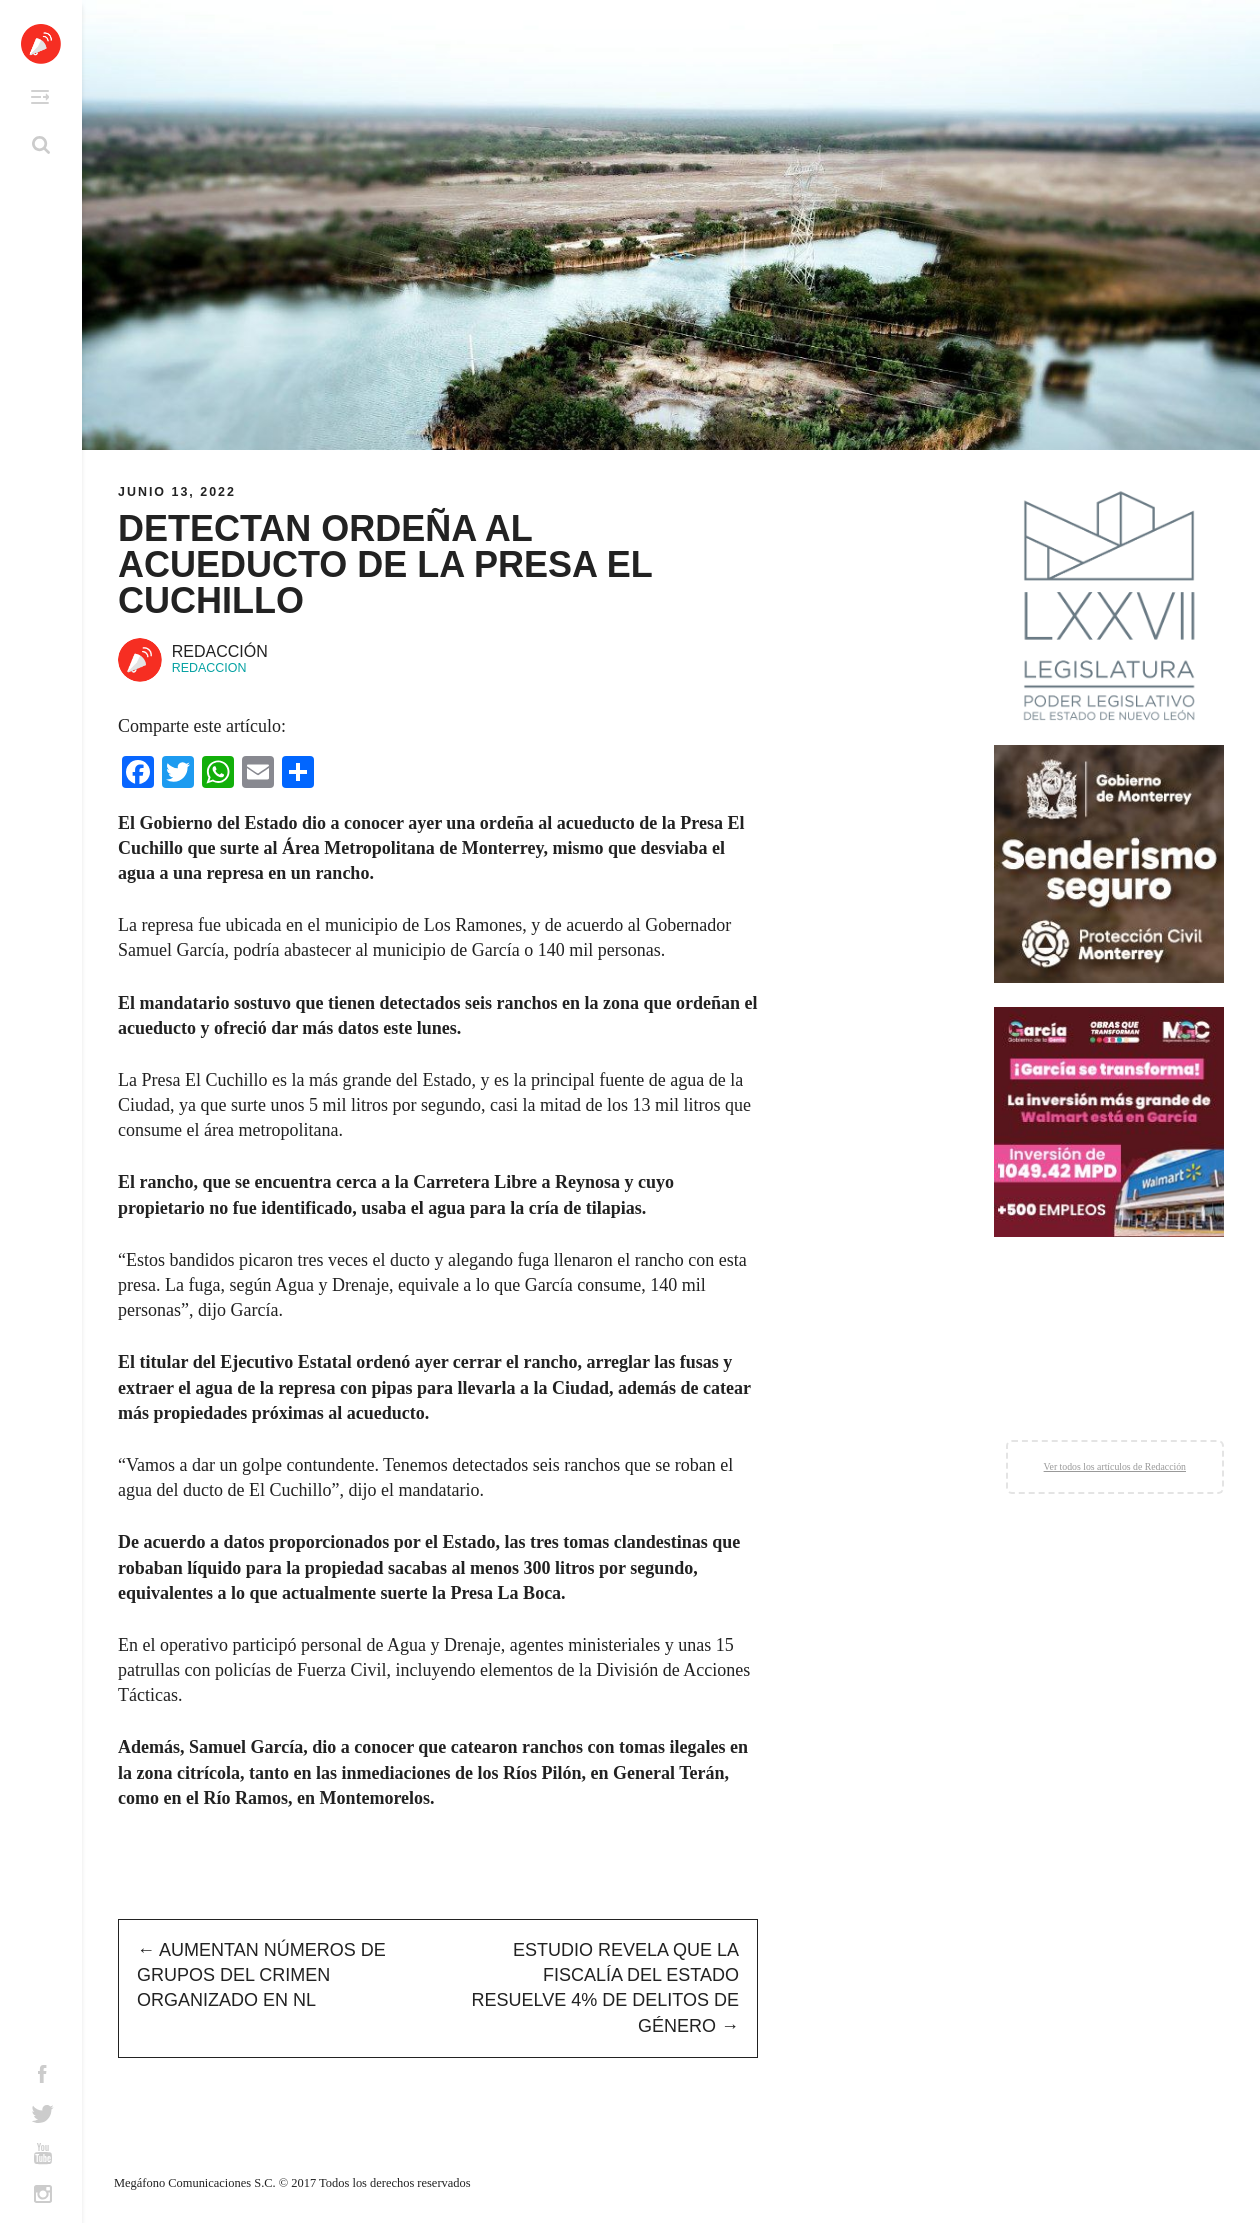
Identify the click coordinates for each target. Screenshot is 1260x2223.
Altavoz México (41, 44)
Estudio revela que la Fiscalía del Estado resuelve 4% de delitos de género (605, 1988)
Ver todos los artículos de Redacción (1115, 1466)
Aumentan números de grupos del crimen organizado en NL (261, 1975)
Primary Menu (40, 97)
